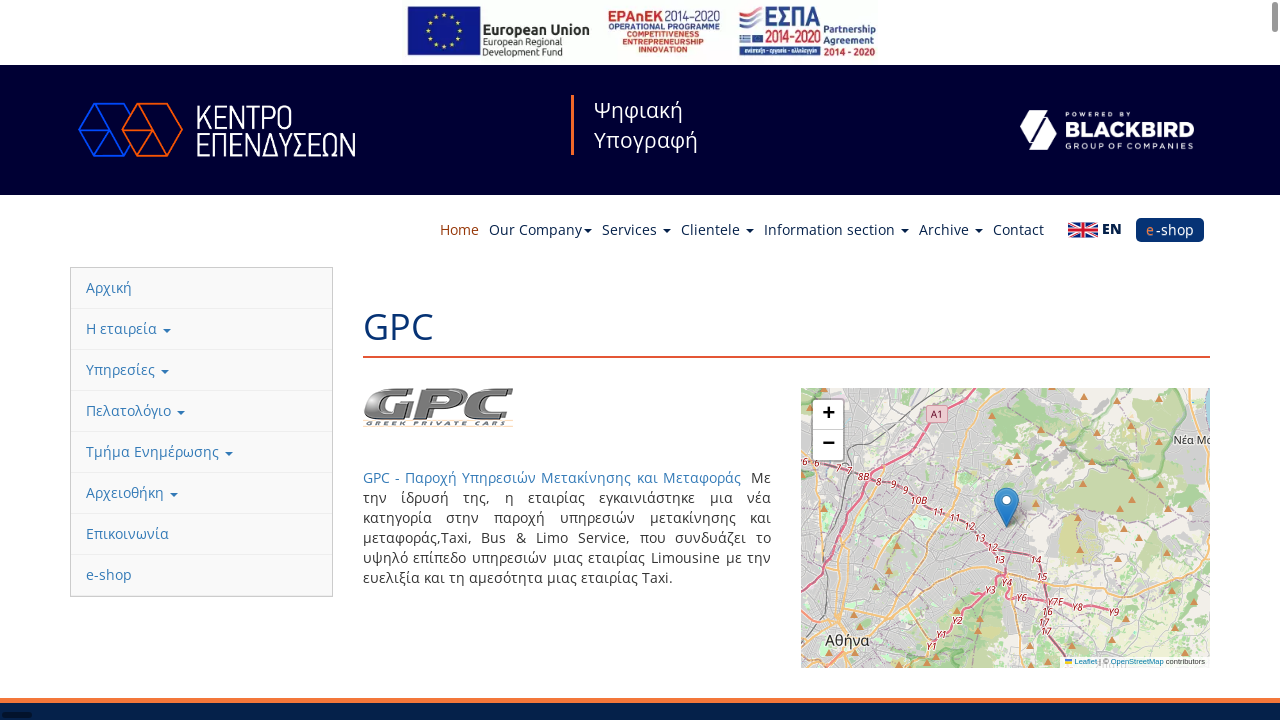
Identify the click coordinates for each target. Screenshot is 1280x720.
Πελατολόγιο (135, 410)
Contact (1018, 229)
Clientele (717, 229)
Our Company (540, 229)
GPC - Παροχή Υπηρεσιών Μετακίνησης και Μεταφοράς (555, 477)
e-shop (1170, 229)
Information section (836, 229)
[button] (1006, 507)
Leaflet (1081, 661)
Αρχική (109, 287)
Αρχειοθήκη (132, 492)
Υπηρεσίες (127, 369)
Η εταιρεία (128, 328)
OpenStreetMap (1137, 661)
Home (459, 229)
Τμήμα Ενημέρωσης (159, 451)
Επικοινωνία (127, 533)
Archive (951, 229)
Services (636, 229)
